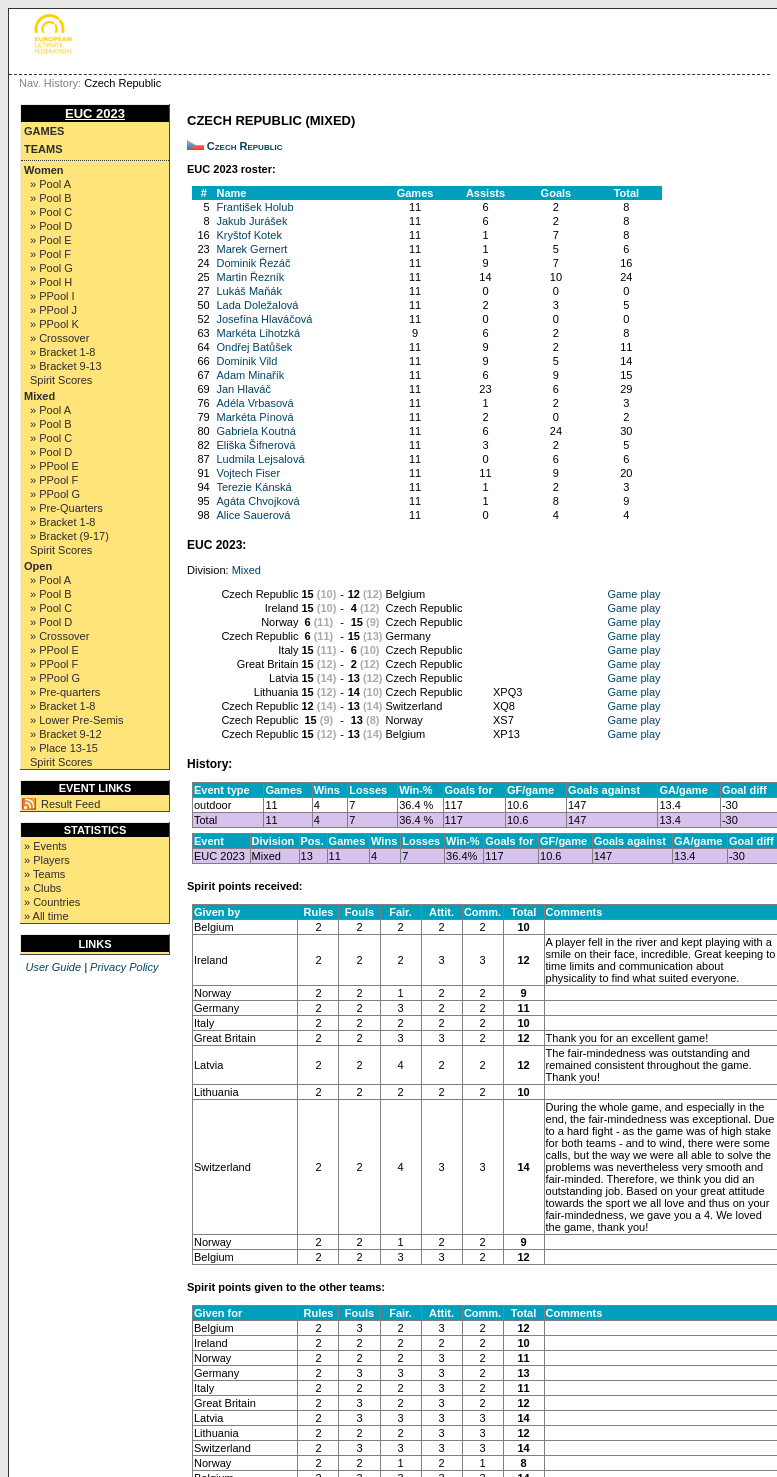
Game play (633, 594)
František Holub (254, 207)
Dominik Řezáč (253, 263)
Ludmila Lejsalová (260, 459)
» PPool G (55, 494)
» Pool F (50, 254)
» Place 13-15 (64, 748)
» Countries (52, 902)
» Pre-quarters (65, 692)
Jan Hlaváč (243, 389)
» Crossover (59, 338)
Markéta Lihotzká (258, 333)
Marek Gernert (251, 249)
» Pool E (51, 240)
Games (44, 131)
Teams (43, 149)
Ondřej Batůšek (254, 347)
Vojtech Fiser (248, 473)
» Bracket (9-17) (69, 536)
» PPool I (52, 296)
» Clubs (42, 888)
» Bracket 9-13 (66, 366)
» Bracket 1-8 (62, 352)
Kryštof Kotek (248, 235)
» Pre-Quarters (66, 508)
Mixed (39, 396)
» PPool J (53, 310)
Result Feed (70, 804)
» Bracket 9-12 (66, 734)
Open (38, 566)
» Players (47, 860)
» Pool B (51, 198)
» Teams (44, 874)
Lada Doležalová (257, 305)
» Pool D (51, 226)
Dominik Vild (246, 361)
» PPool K (54, 324)
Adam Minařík (250, 375)
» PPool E (54, 466)
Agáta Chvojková (257, 501)
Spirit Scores (61, 380)
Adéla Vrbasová (254, 403)
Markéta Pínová (254, 417)
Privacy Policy (124, 967)
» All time (46, 916)
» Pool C (51, 212)
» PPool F (54, 480)
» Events (45, 846)
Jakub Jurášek (251, 221)
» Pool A (50, 184)
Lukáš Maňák (248, 291)
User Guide (53, 967)
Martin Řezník (250, 277)
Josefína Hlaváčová (264, 319)
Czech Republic (245, 146)
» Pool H (51, 282)
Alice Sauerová (253, 515)
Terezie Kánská (253, 487)
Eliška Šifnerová (255, 445)
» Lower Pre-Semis (77, 720)
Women (44, 170)
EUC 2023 (95, 113)
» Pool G (51, 268)
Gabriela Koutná (256, 431)
